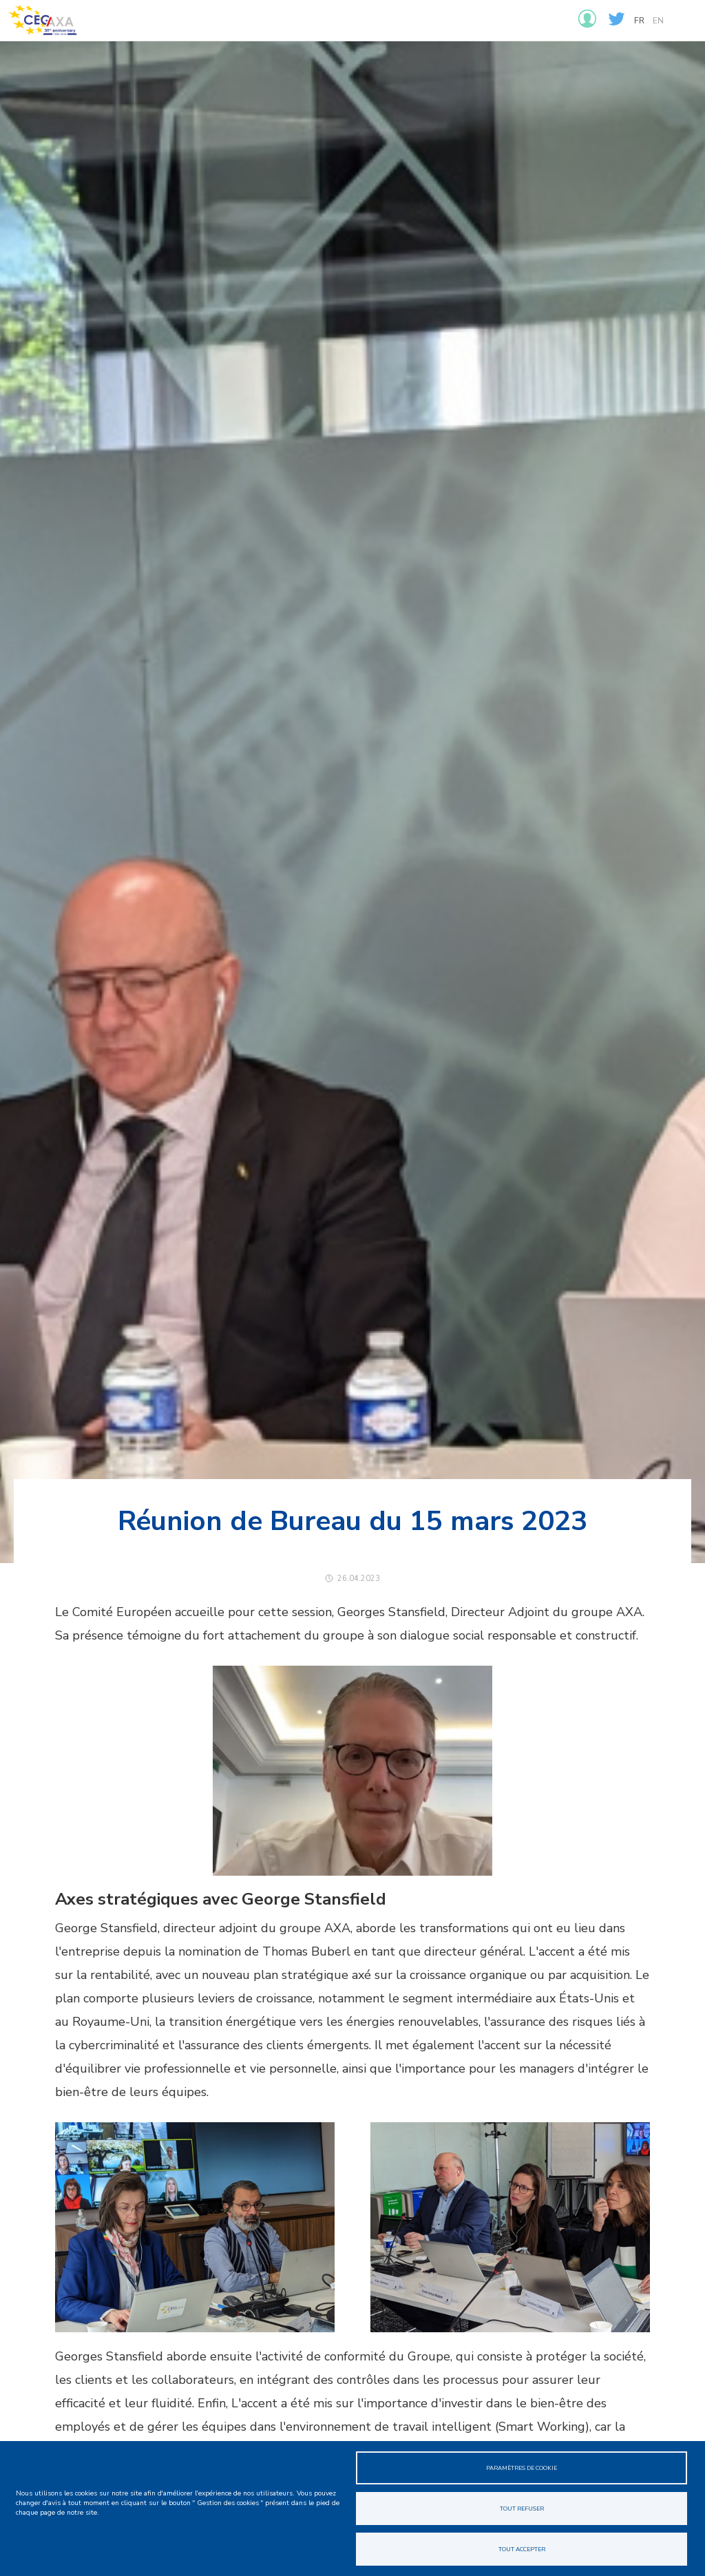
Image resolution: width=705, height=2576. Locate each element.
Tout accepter (521, 2549)
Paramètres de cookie (521, 2468)
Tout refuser (522, 2508)
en (658, 20)
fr (639, 20)
